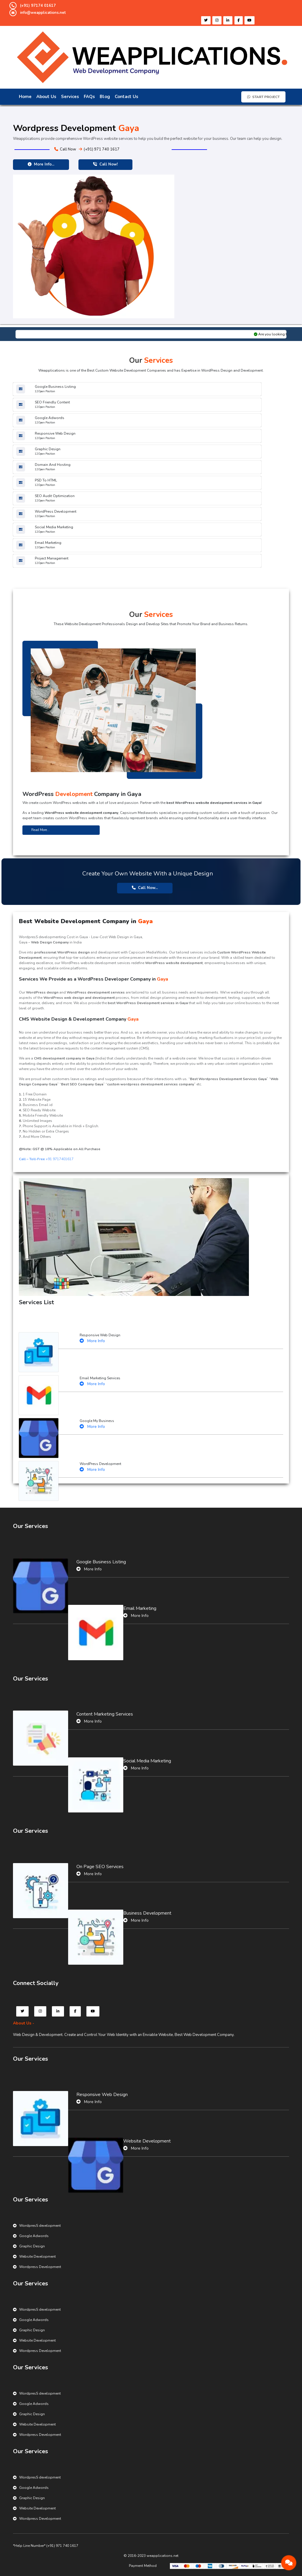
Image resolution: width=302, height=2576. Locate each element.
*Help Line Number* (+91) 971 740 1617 (45, 2545)
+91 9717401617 (46, 1159)
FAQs (89, 97)
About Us (46, 97)
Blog (105, 97)
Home (25, 97)
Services (70, 97)
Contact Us (126, 97)
